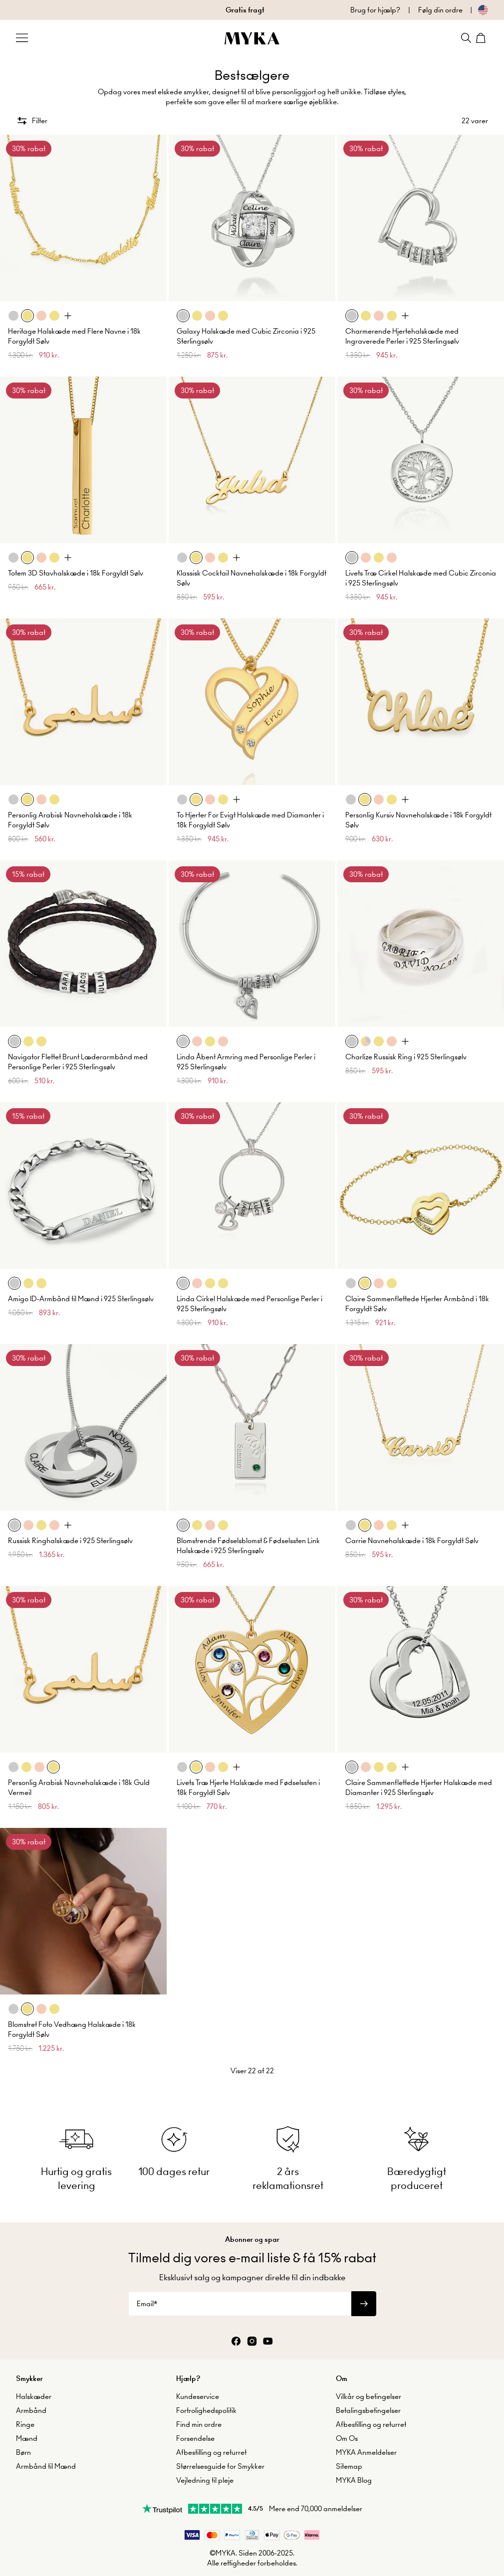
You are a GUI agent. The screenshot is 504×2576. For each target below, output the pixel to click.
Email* (147, 2303)
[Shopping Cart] (482, 38)
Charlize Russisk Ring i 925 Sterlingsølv (406, 1056)
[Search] (466, 38)
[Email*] (240, 2304)
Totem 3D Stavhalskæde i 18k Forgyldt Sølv (75, 573)
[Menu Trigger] (22, 38)
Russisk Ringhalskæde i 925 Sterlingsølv (70, 1540)
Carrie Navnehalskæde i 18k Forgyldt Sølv (412, 1540)
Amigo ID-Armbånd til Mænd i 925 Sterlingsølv (81, 1298)
